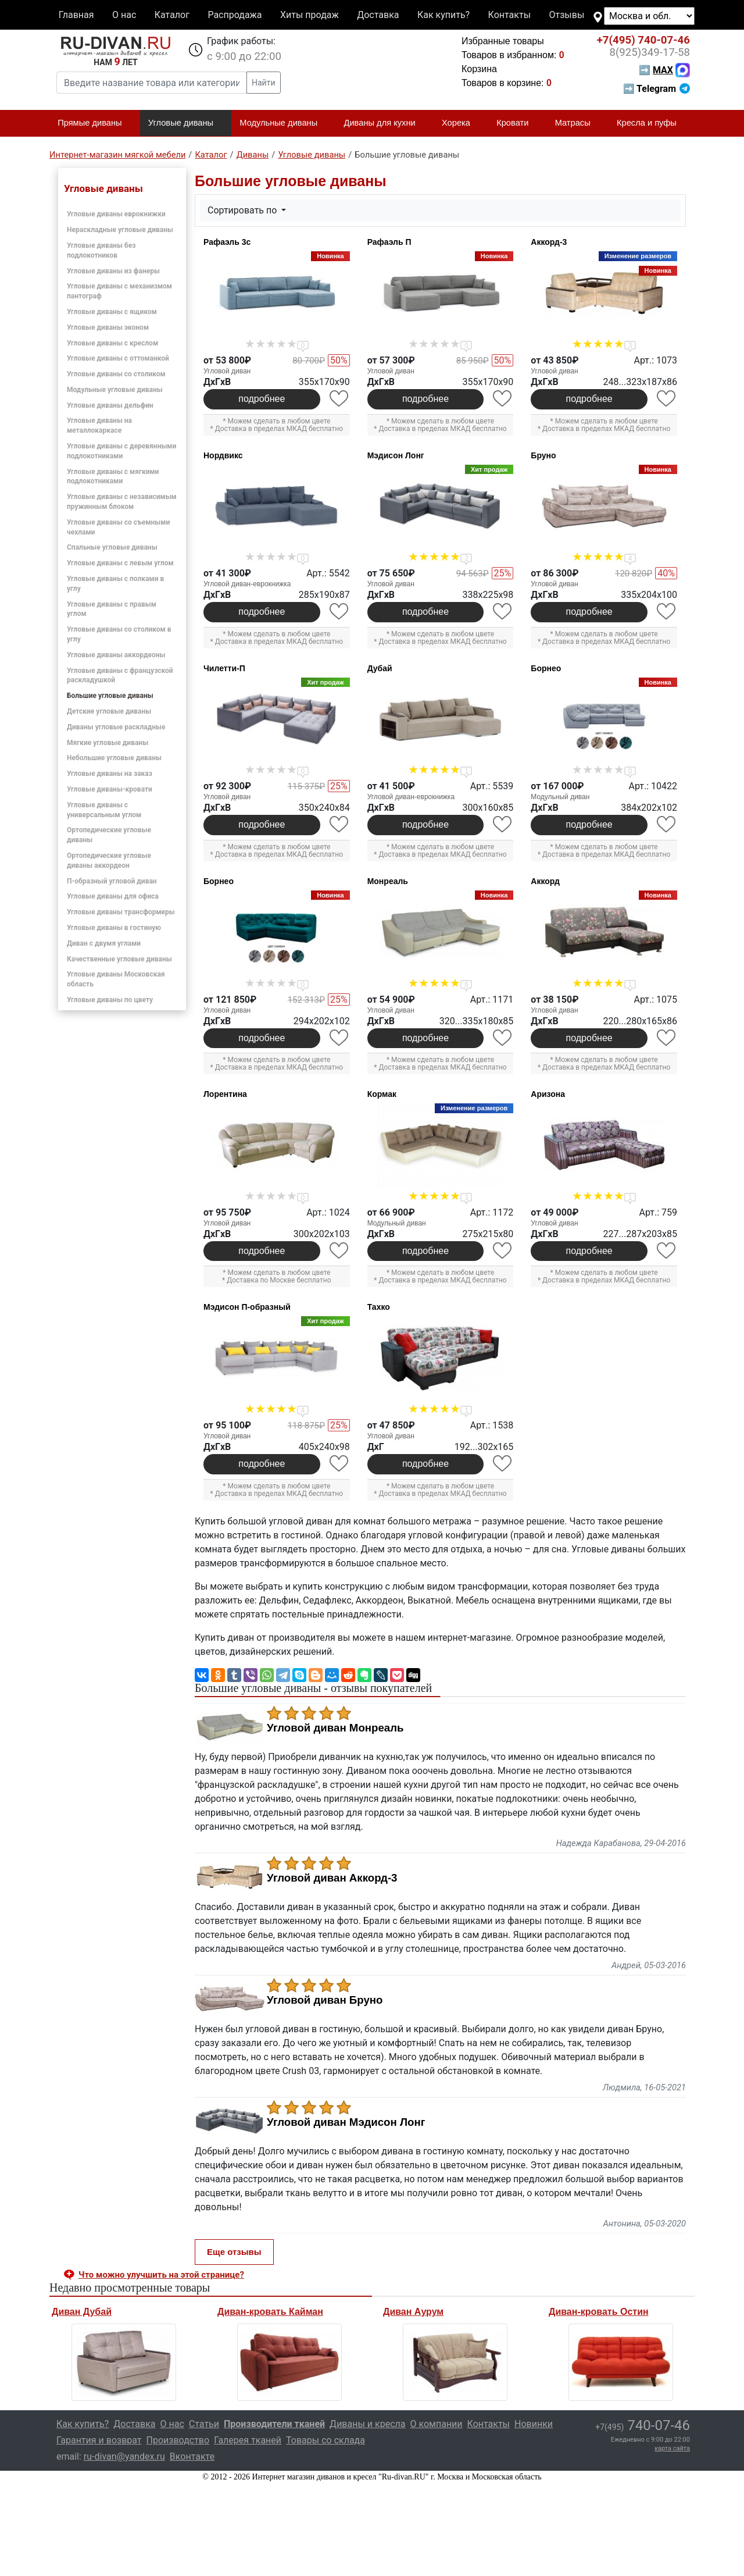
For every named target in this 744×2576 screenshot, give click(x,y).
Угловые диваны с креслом (112, 343)
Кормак (381, 1094)
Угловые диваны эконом (108, 327)
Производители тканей (274, 2423)
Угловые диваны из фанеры (113, 271)
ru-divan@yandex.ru (124, 2456)
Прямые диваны (94, 123)
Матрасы (577, 123)
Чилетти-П (224, 668)
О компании (436, 2423)
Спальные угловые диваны (112, 547)
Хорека (461, 123)
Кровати (517, 123)
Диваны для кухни (384, 123)
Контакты (509, 14)
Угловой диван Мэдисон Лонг (346, 2122)
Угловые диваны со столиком (116, 374)
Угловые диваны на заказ (109, 773)
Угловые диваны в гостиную (114, 928)
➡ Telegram (656, 88)
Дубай (379, 668)
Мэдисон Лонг (395, 455)
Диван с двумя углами (104, 943)
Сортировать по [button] (243, 210)
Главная (76, 14)
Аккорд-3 (549, 242)
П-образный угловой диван (112, 881)
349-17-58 (649, 52)
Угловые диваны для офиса (113, 896)
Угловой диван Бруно (324, 2000)
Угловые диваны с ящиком (112, 312)
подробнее (261, 399)
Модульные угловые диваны (115, 390)
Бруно (543, 455)
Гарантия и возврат (99, 2440)
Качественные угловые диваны (119, 959)
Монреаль (387, 881)
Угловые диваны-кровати (109, 789)
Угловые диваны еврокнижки (116, 214)
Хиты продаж (309, 14)
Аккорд (545, 881)
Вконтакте (192, 2456)
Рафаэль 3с (227, 242)
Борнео (546, 668)
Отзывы (567, 14)
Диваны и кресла (367, 2423)
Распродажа (235, 14)
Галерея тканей (247, 2440)
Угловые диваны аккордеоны (116, 655)
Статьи (204, 2423)
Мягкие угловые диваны (107, 743)
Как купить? (443, 14)
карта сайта (672, 2448)
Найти (264, 82)
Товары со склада (325, 2440)
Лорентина (225, 1094)
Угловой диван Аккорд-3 (332, 1878)
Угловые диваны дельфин (110, 405)
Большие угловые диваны (110, 696)
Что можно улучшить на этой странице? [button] (161, 2274)
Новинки (533, 2423)
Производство (178, 2440)
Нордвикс (223, 455)
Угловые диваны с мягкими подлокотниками (113, 477)
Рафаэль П (389, 242)
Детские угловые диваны (109, 711)
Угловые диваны (185, 123)
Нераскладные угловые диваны (120, 230)
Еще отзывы (234, 2252)
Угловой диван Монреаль (335, 1728)
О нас (124, 14)
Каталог (172, 14)
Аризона (548, 1094)
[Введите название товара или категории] (151, 83)
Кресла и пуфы (651, 123)
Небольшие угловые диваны (114, 758)
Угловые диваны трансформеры (121, 912)
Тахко (378, 1307)
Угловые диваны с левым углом (120, 563)
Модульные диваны (283, 123)
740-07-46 (643, 40)
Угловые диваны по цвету (110, 1000)
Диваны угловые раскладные (116, 727)
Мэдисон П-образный (247, 1307)
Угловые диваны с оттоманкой (118, 358)
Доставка (378, 14)
